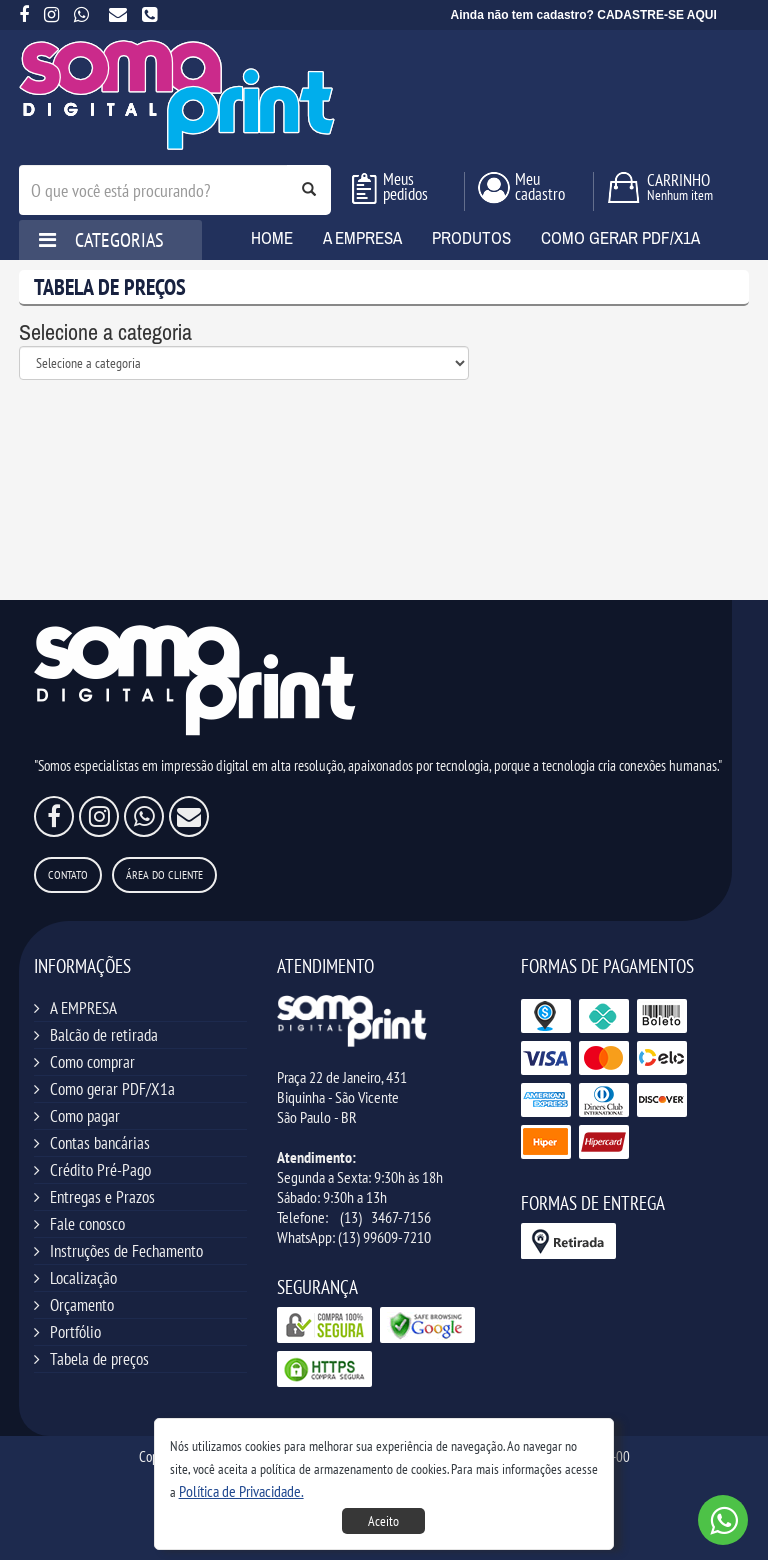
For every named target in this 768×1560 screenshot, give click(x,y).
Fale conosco (87, 1224)
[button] (241, 1491)
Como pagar (85, 1116)
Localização (83, 1278)
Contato (68, 874)
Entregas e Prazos (102, 1197)
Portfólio (75, 1332)
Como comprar (92, 1062)
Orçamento (82, 1305)
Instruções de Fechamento (126, 1251)
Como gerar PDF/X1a (112, 1089)
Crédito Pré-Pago (100, 1170)
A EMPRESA (83, 1008)
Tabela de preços (99, 1359)
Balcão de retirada (104, 1035)
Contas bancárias (100, 1143)
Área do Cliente (164, 874)
